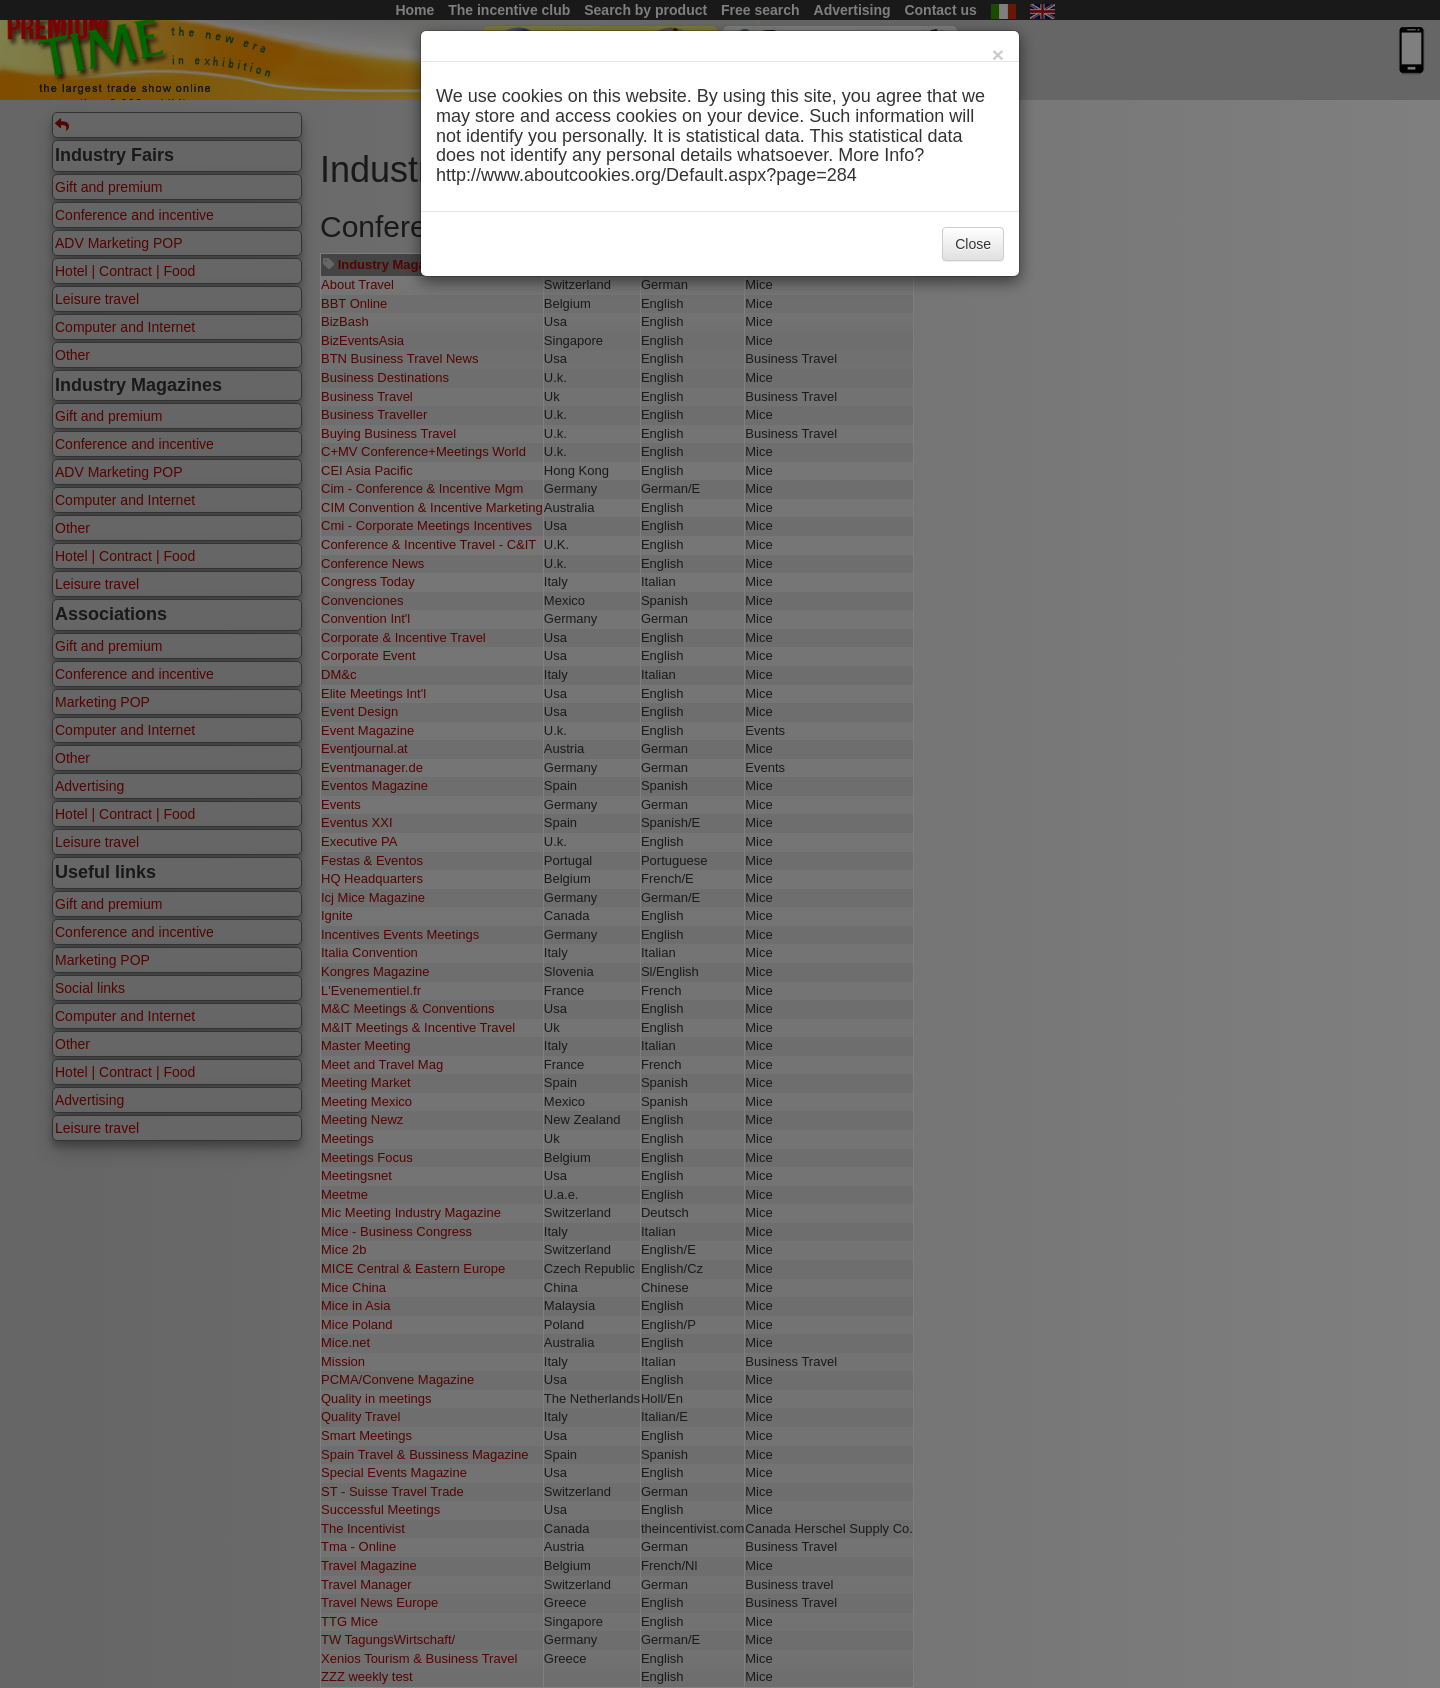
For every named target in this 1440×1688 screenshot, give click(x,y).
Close (973, 244)
